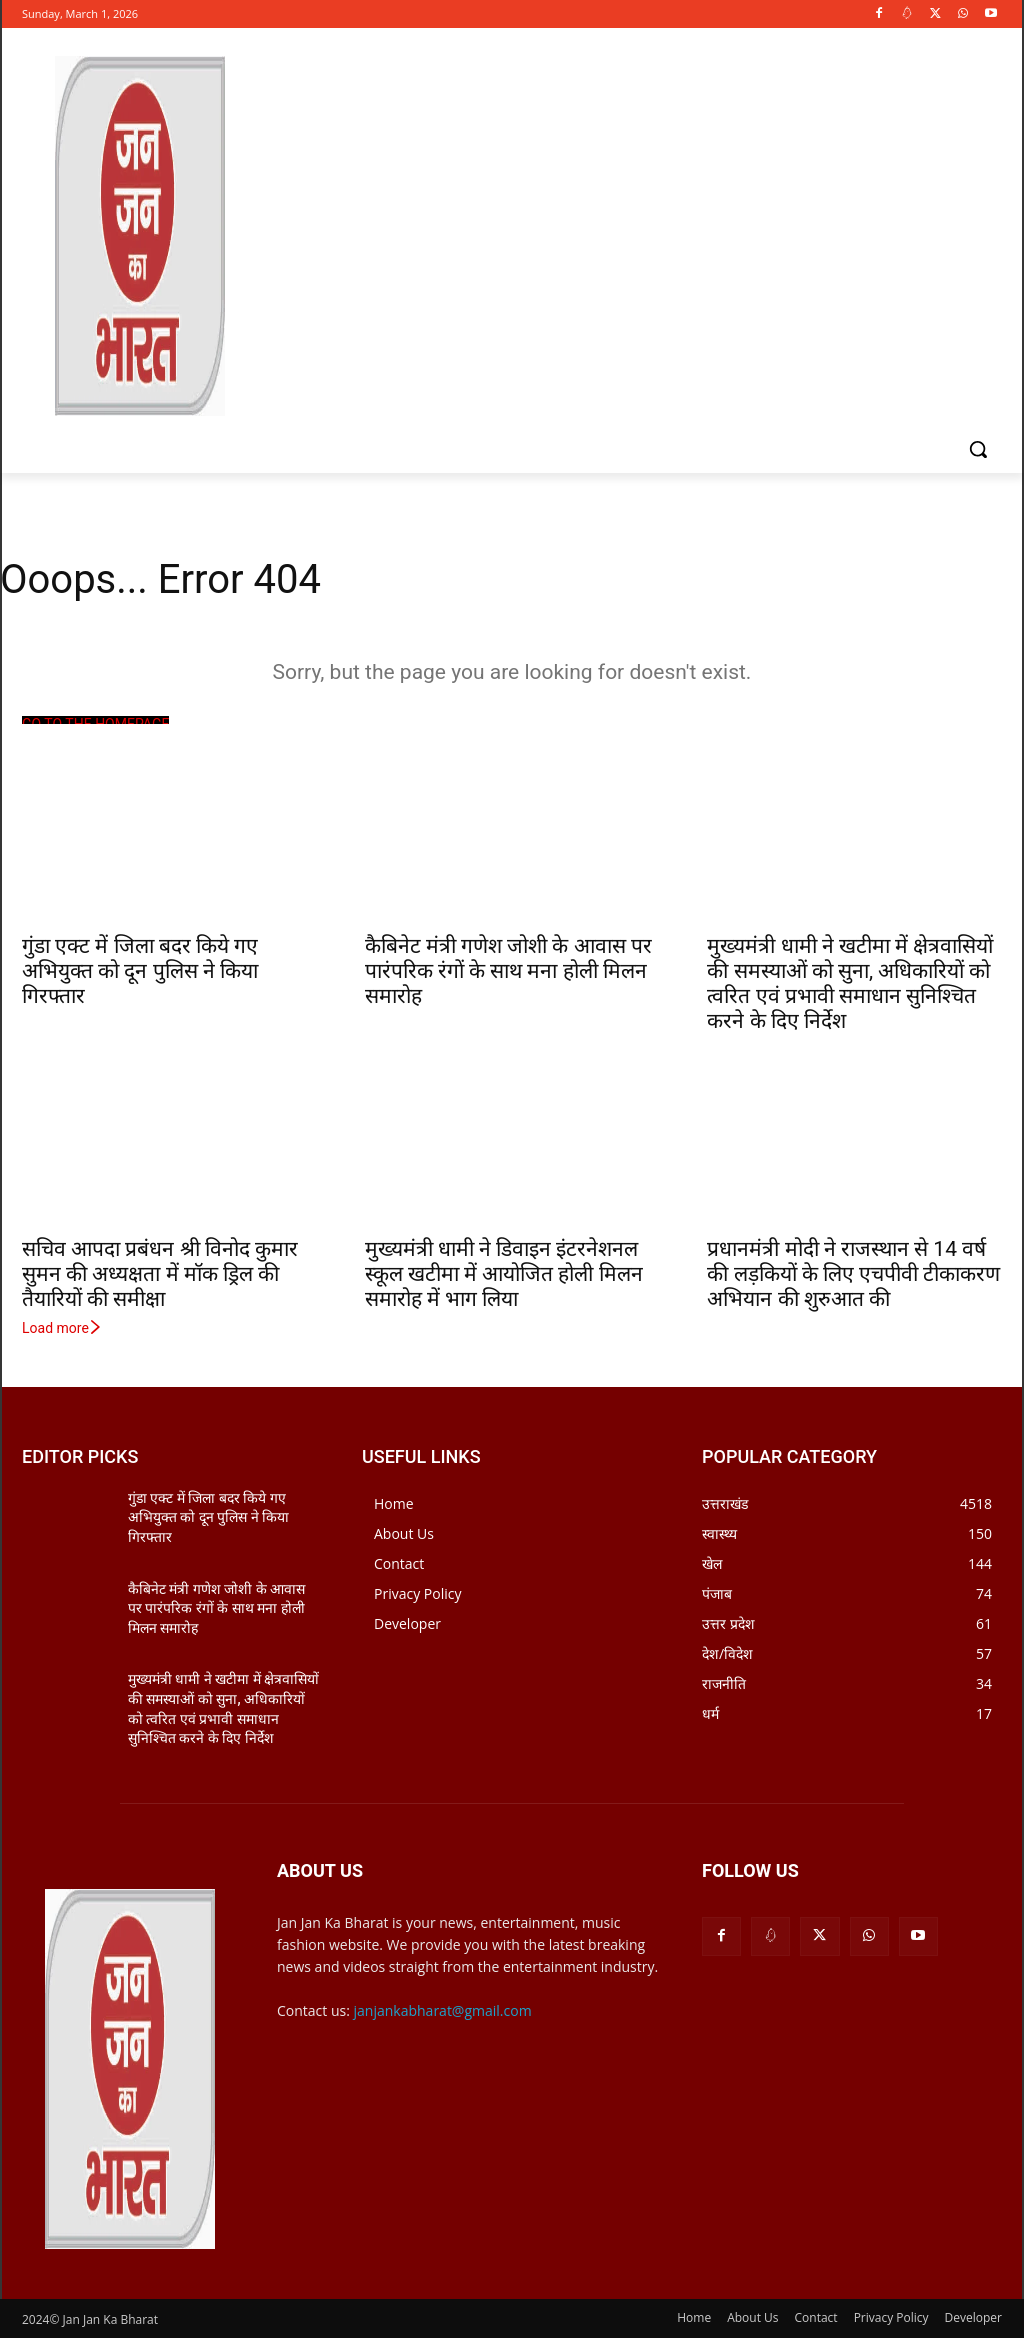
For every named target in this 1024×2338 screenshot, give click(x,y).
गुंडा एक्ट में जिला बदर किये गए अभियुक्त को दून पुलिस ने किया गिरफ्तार (140, 971)
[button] (978, 449)
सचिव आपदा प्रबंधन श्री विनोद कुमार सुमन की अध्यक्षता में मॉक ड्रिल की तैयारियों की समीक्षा (160, 1274)
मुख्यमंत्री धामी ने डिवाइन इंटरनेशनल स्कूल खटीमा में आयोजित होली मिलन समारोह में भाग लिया (504, 1274)
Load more (62, 1328)
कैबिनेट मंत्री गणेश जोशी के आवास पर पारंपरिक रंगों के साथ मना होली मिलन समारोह (508, 971)
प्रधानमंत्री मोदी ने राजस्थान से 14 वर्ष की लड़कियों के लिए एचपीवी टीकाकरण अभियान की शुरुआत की (853, 1274)
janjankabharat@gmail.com (443, 2010)
